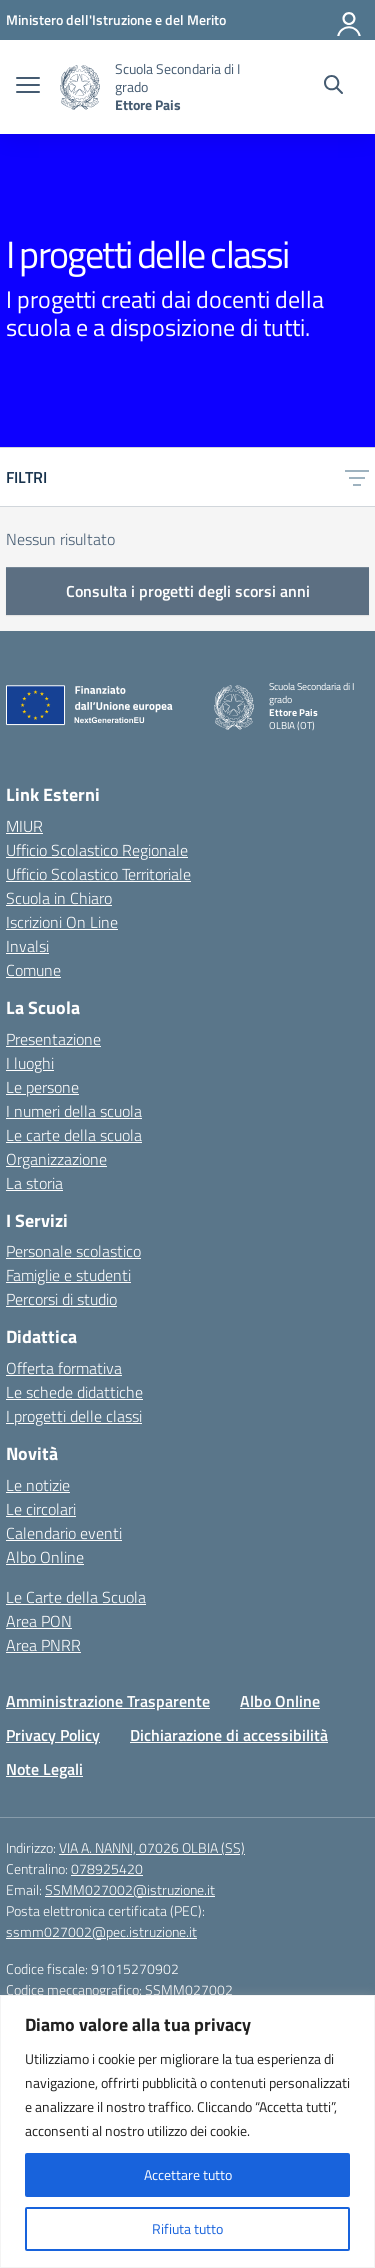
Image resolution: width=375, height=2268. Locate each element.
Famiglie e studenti (68, 1275)
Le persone (42, 1087)
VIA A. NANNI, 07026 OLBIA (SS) (152, 1847)
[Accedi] (350, 20)
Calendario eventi (64, 1533)
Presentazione (53, 1039)
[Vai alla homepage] (80, 87)
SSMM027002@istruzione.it (130, 1889)
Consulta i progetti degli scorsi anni (188, 591)
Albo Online (45, 1557)
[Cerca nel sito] (333, 87)
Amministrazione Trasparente (108, 1701)
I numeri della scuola (74, 1111)
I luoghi (30, 1063)
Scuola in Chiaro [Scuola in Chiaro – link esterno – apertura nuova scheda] (59, 898)
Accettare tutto (188, 2174)
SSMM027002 (189, 1989)
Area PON (39, 1621)
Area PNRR (43, 1645)
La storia (34, 1183)
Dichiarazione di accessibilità (229, 1735)
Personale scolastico (73, 1251)
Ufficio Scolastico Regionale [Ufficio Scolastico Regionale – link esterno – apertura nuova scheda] (97, 850)
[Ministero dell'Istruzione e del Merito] (116, 19)
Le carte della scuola (74, 1135)
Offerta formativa (64, 1368)
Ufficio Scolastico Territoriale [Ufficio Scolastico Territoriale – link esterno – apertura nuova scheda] (98, 874)
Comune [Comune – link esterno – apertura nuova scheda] (33, 970)
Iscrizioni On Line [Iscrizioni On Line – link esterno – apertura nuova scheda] (62, 922)
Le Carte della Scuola (76, 1597)
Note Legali (44, 1769)
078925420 (107, 1868)
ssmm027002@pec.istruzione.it (101, 1931)
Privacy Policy (53, 1735)
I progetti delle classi (74, 1416)
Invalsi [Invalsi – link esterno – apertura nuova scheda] (27, 946)
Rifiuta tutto (187, 2228)
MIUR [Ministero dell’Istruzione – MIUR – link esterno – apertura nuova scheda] (24, 826)
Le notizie (38, 1485)
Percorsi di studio (61, 1299)
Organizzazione (56, 1159)
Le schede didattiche (74, 1392)
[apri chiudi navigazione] (28, 87)
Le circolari (41, 1509)
